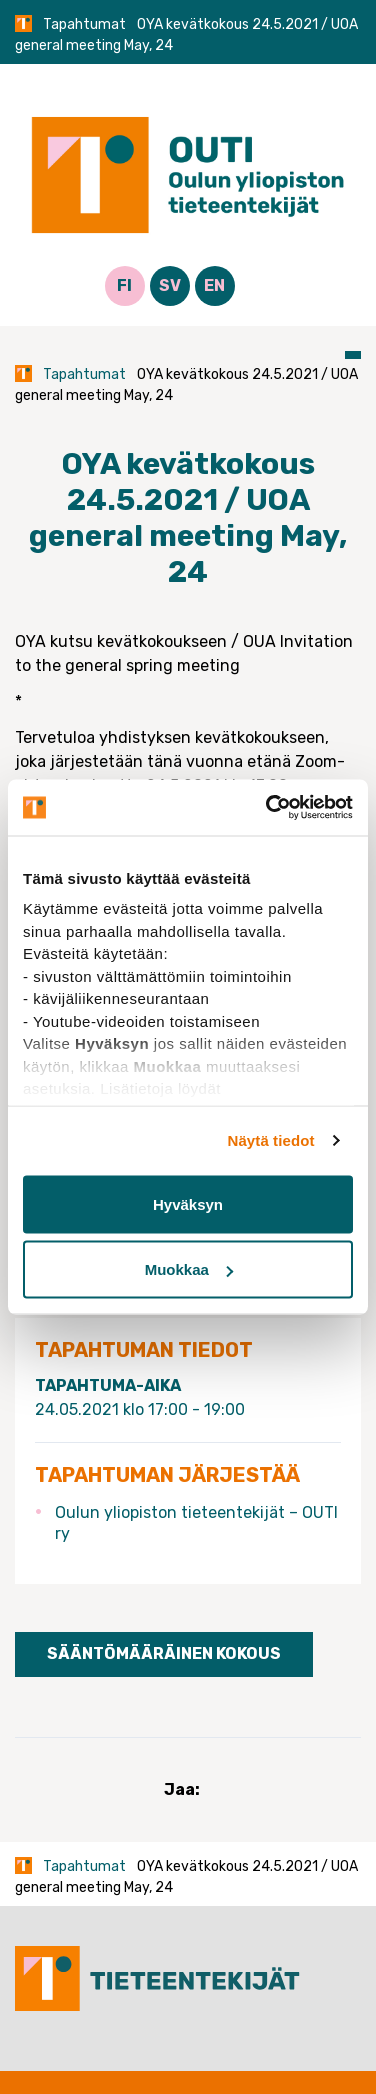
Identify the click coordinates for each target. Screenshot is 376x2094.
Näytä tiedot (271, 1140)
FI (124, 285)
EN (214, 285)
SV (170, 285)
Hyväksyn (188, 1203)
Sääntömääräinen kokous (164, 1653)
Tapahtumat (84, 24)
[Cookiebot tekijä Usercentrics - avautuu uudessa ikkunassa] (268, 808)
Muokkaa (189, 1269)
